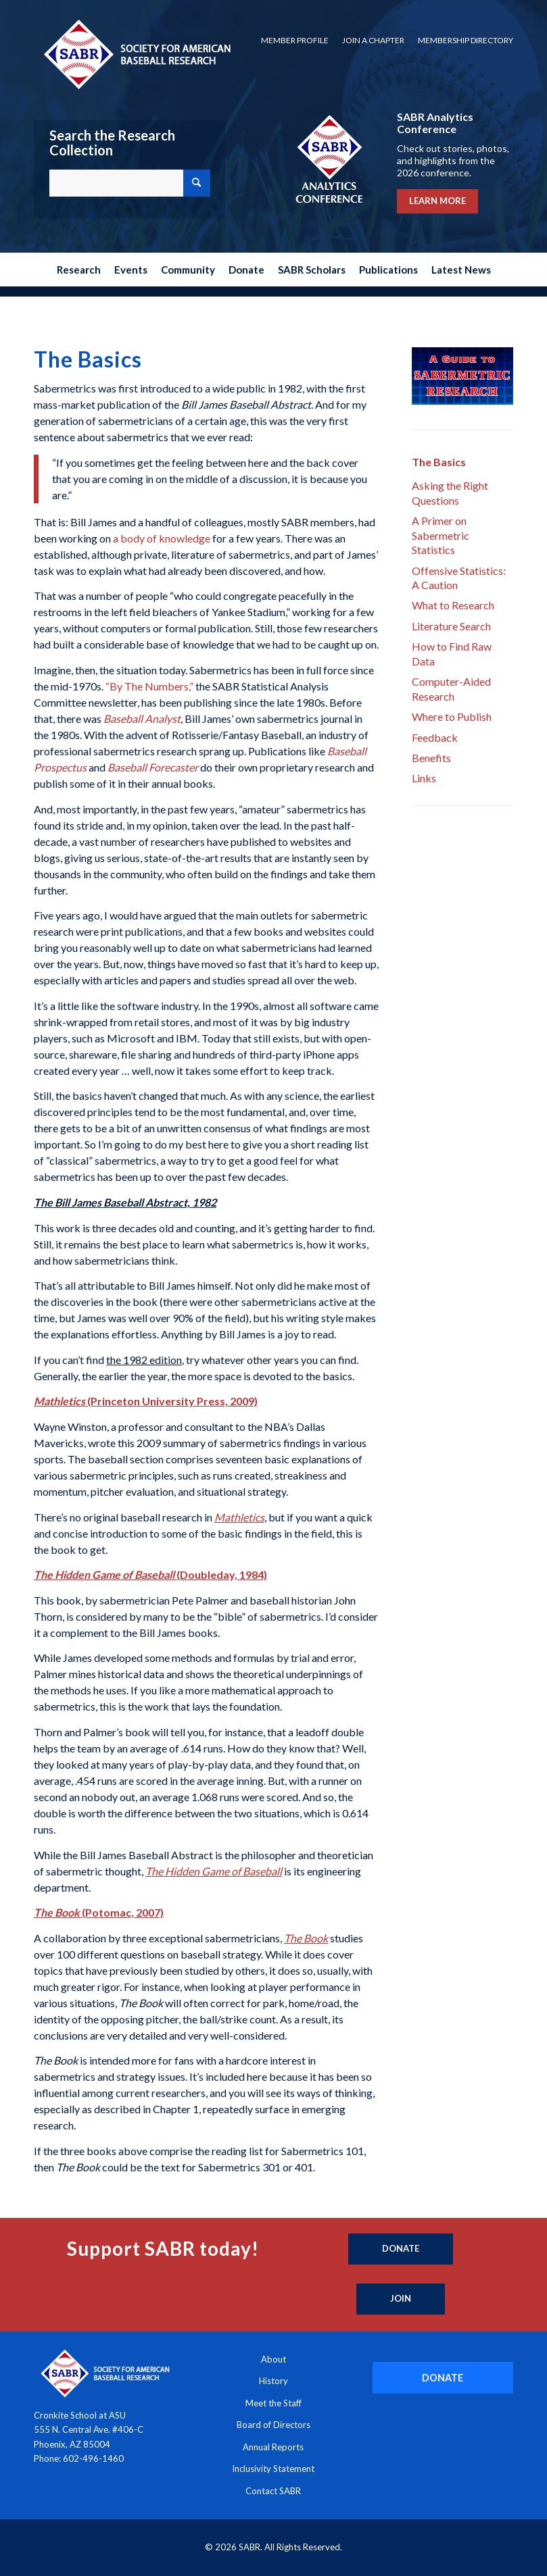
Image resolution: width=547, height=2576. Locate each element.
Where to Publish (452, 716)
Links (424, 778)
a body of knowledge (161, 538)
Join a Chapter (373, 40)
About (273, 2359)
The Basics (439, 461)
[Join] (400, 2299)
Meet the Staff (273, 2403)
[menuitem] (294, 40)
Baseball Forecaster (153, 767)
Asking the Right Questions (450, 492)
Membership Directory (465, 40)
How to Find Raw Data (452, 653)
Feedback (435, 737)
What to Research (453, 605)
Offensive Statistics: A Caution (459, 577)
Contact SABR (273, 2490)
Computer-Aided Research (451, 688)
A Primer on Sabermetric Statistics (440, 535)
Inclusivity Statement (273, 2468)
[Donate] (400, 2249)
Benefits (431, 757)
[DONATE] (443, 2378)
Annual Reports (273, 2447)
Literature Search (451, 626)
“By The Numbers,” (149, 686)
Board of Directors (273, 2424)
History (273, 2380)
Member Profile (295, 40)
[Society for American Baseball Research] (136, 54)
